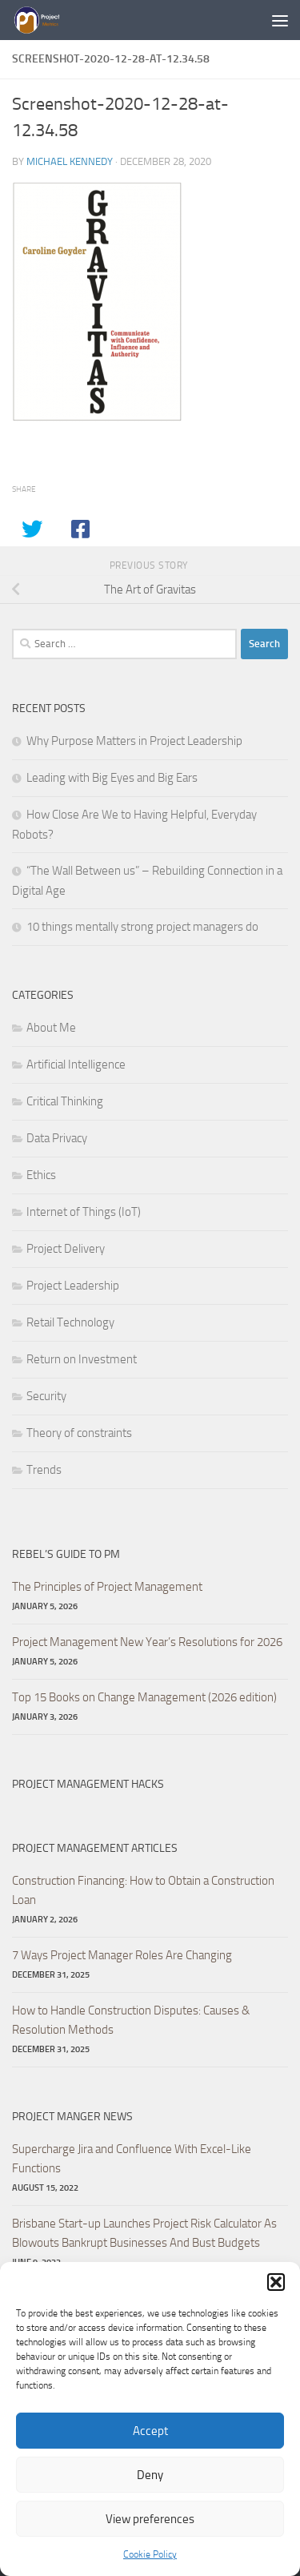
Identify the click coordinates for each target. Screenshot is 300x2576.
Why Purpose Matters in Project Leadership (134, 741)
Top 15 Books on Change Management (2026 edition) (144, 1697)
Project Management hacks (88, 1784)
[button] (276, 2282)
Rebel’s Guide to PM (66, 1554)
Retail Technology (70, 1322)
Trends (44, 1470)
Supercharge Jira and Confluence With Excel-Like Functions (131, 2159)
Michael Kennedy (69, 161)
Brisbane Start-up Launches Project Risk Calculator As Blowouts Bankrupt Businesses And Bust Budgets (144, 2233)
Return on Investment (81, 1359)
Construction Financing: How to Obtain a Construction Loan (143, 1890)
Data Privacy (56, 1138)
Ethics (41, 1175)
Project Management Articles (95, 1848)
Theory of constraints (79, 1433)
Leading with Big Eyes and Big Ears (112, 778)
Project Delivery (65, 1249)
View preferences (150, 2519)
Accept (150, 2431)
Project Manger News (72, 2116)
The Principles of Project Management (107, 1587)
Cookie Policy (150, 2554)
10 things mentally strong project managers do (142, 927)
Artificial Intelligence (76, 1064)
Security (46, 1396)
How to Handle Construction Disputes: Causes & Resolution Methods (131, 2020)
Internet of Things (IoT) (83, 1212)
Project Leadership (72, 1285)
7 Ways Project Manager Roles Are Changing (122, 1955)
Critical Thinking (64, 1101)
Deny (150, 2475)
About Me (51, 1027)
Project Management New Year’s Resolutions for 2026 (147, 1642)
